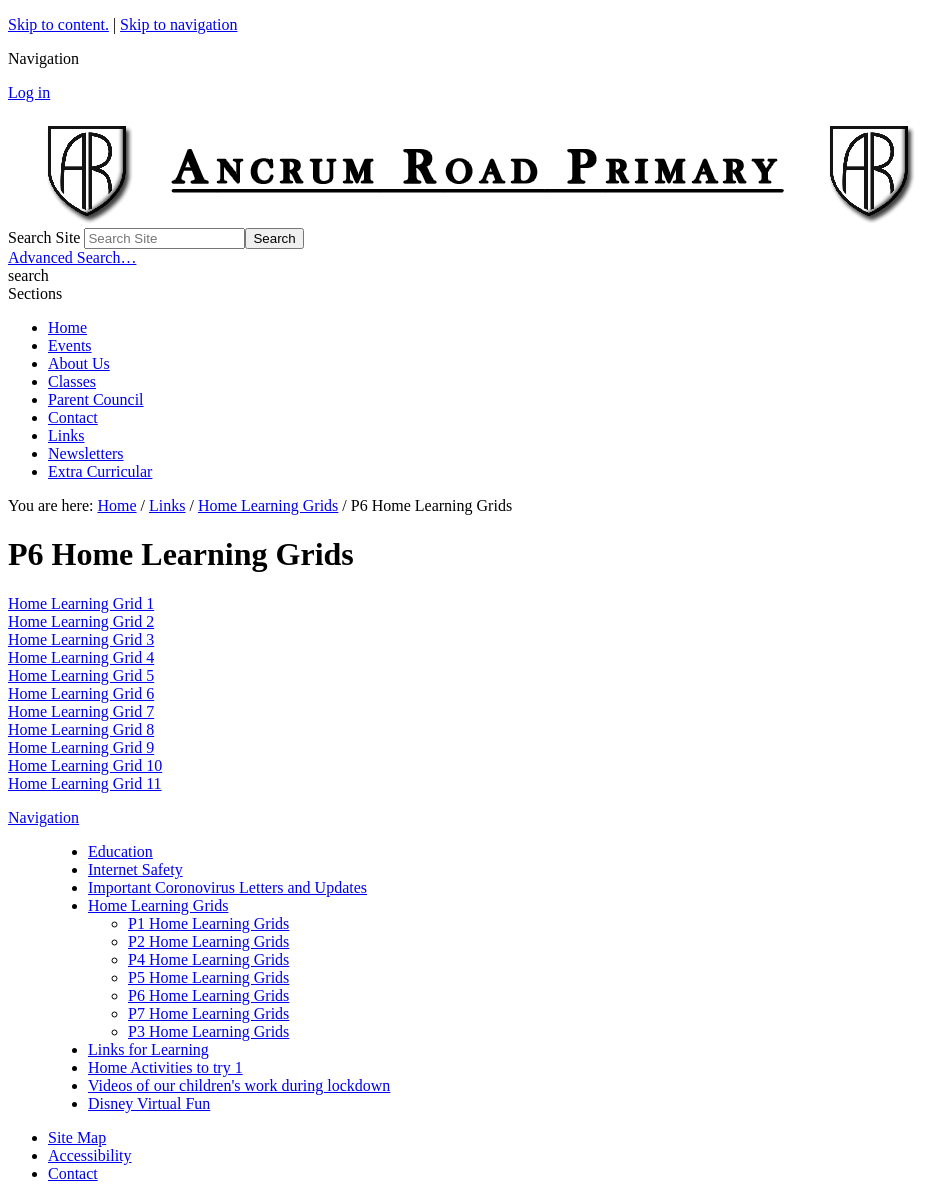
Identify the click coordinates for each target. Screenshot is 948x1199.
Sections (35, 293)
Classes (72, 381)
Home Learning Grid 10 (85, 765)
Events (70, 345)
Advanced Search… (72, 257)
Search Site (44, 237)
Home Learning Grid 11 (85, 783)
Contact (73, 417)
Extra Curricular (100, 471)
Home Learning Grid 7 (81, 711)
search (28, 275)
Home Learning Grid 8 (81, 729)
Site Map (77, 1137)
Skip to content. (58, 24)
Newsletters (86, 453)
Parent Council (96, 399)
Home (67, 327)
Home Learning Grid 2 (81, 621)
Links (66, 435)
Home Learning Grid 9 (81, 747)
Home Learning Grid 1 (81, 603)
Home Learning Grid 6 (81, 693)
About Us (79, 363)
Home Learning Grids (268, 505)
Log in (29, 92)
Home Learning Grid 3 (81, 639)
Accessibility (90, 1155)
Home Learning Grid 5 (81, 675)
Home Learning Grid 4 (81, 657)
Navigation (43, 817)
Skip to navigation (178, 24)
